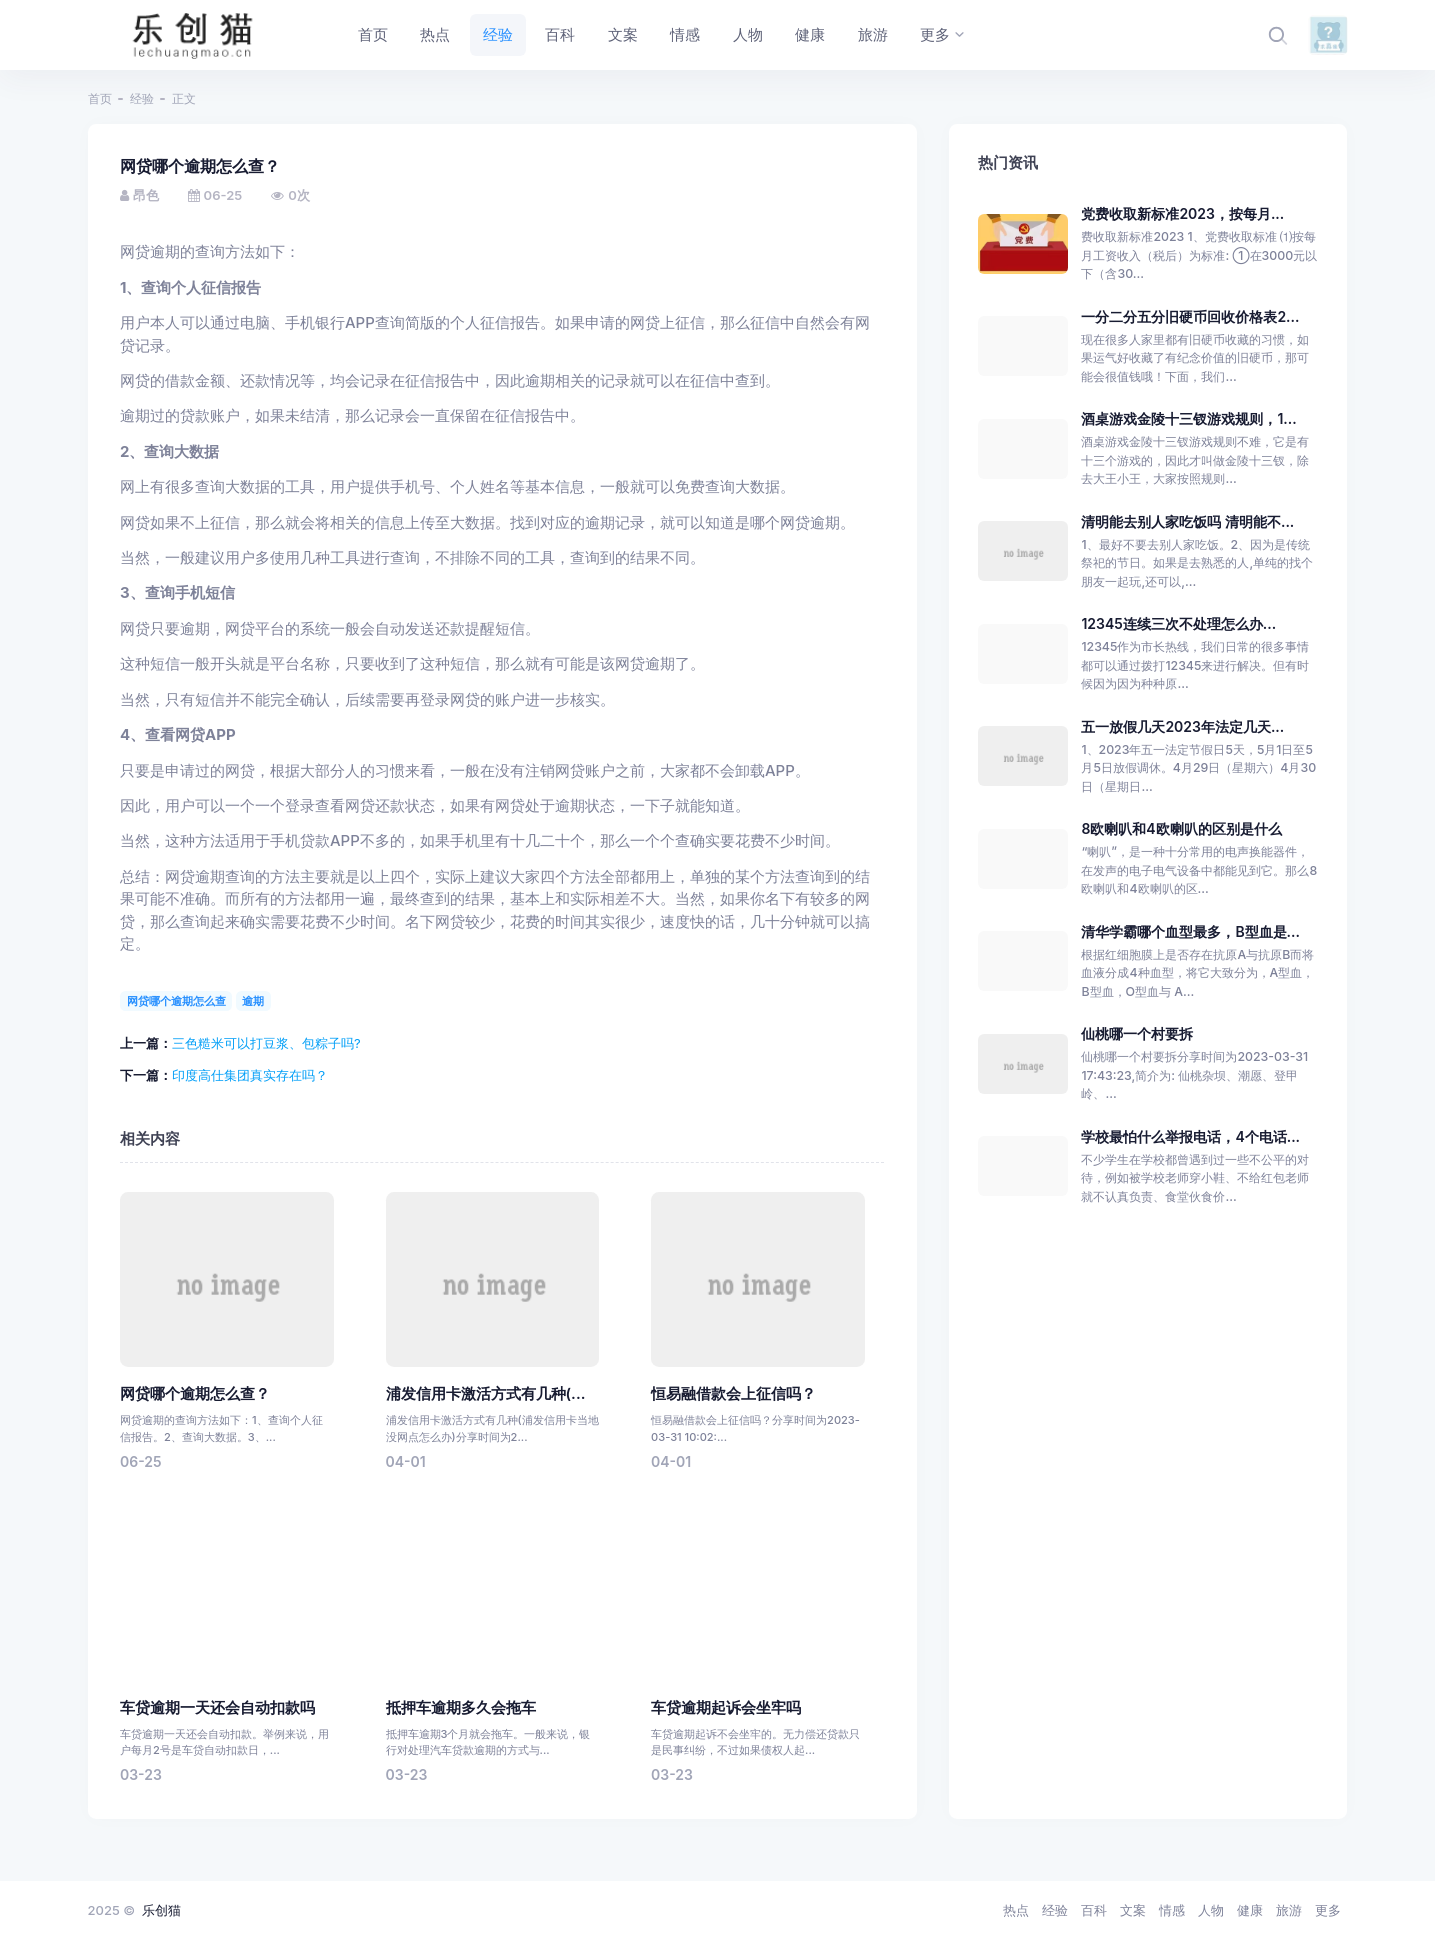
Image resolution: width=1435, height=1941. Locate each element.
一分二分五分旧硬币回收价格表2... (1190, 316)
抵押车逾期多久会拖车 (461, 1708)
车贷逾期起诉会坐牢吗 (726, 1708)
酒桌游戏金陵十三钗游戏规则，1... (1188, 418)
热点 (1016, 1910)
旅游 (1289, 1910)
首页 (100, 98)
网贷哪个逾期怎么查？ (195, 1394)
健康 (1250, 1910)
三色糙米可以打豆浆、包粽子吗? (266, 1043)
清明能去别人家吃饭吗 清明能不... (1187, 521)
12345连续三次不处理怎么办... (1178, 623)
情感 (1172, 1910)
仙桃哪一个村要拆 (1137, 1033)
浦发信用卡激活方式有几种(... (486, 1394)
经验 (142, 98)
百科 (1094, 1910)
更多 (1328, 1910)
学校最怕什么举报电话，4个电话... (1190, 1136)
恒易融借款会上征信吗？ (733, 1394)
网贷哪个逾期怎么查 (176, 1001)
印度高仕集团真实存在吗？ (250, 1075)
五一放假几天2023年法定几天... (1182, 726)
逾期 (253, 1001)
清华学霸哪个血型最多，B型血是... (1190, 931)
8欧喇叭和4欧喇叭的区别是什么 (1181, 828)
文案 (1133, 1910)
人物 (1211, 1910)
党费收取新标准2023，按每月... (1182, 213)
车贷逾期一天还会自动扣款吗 (217, 1708)
